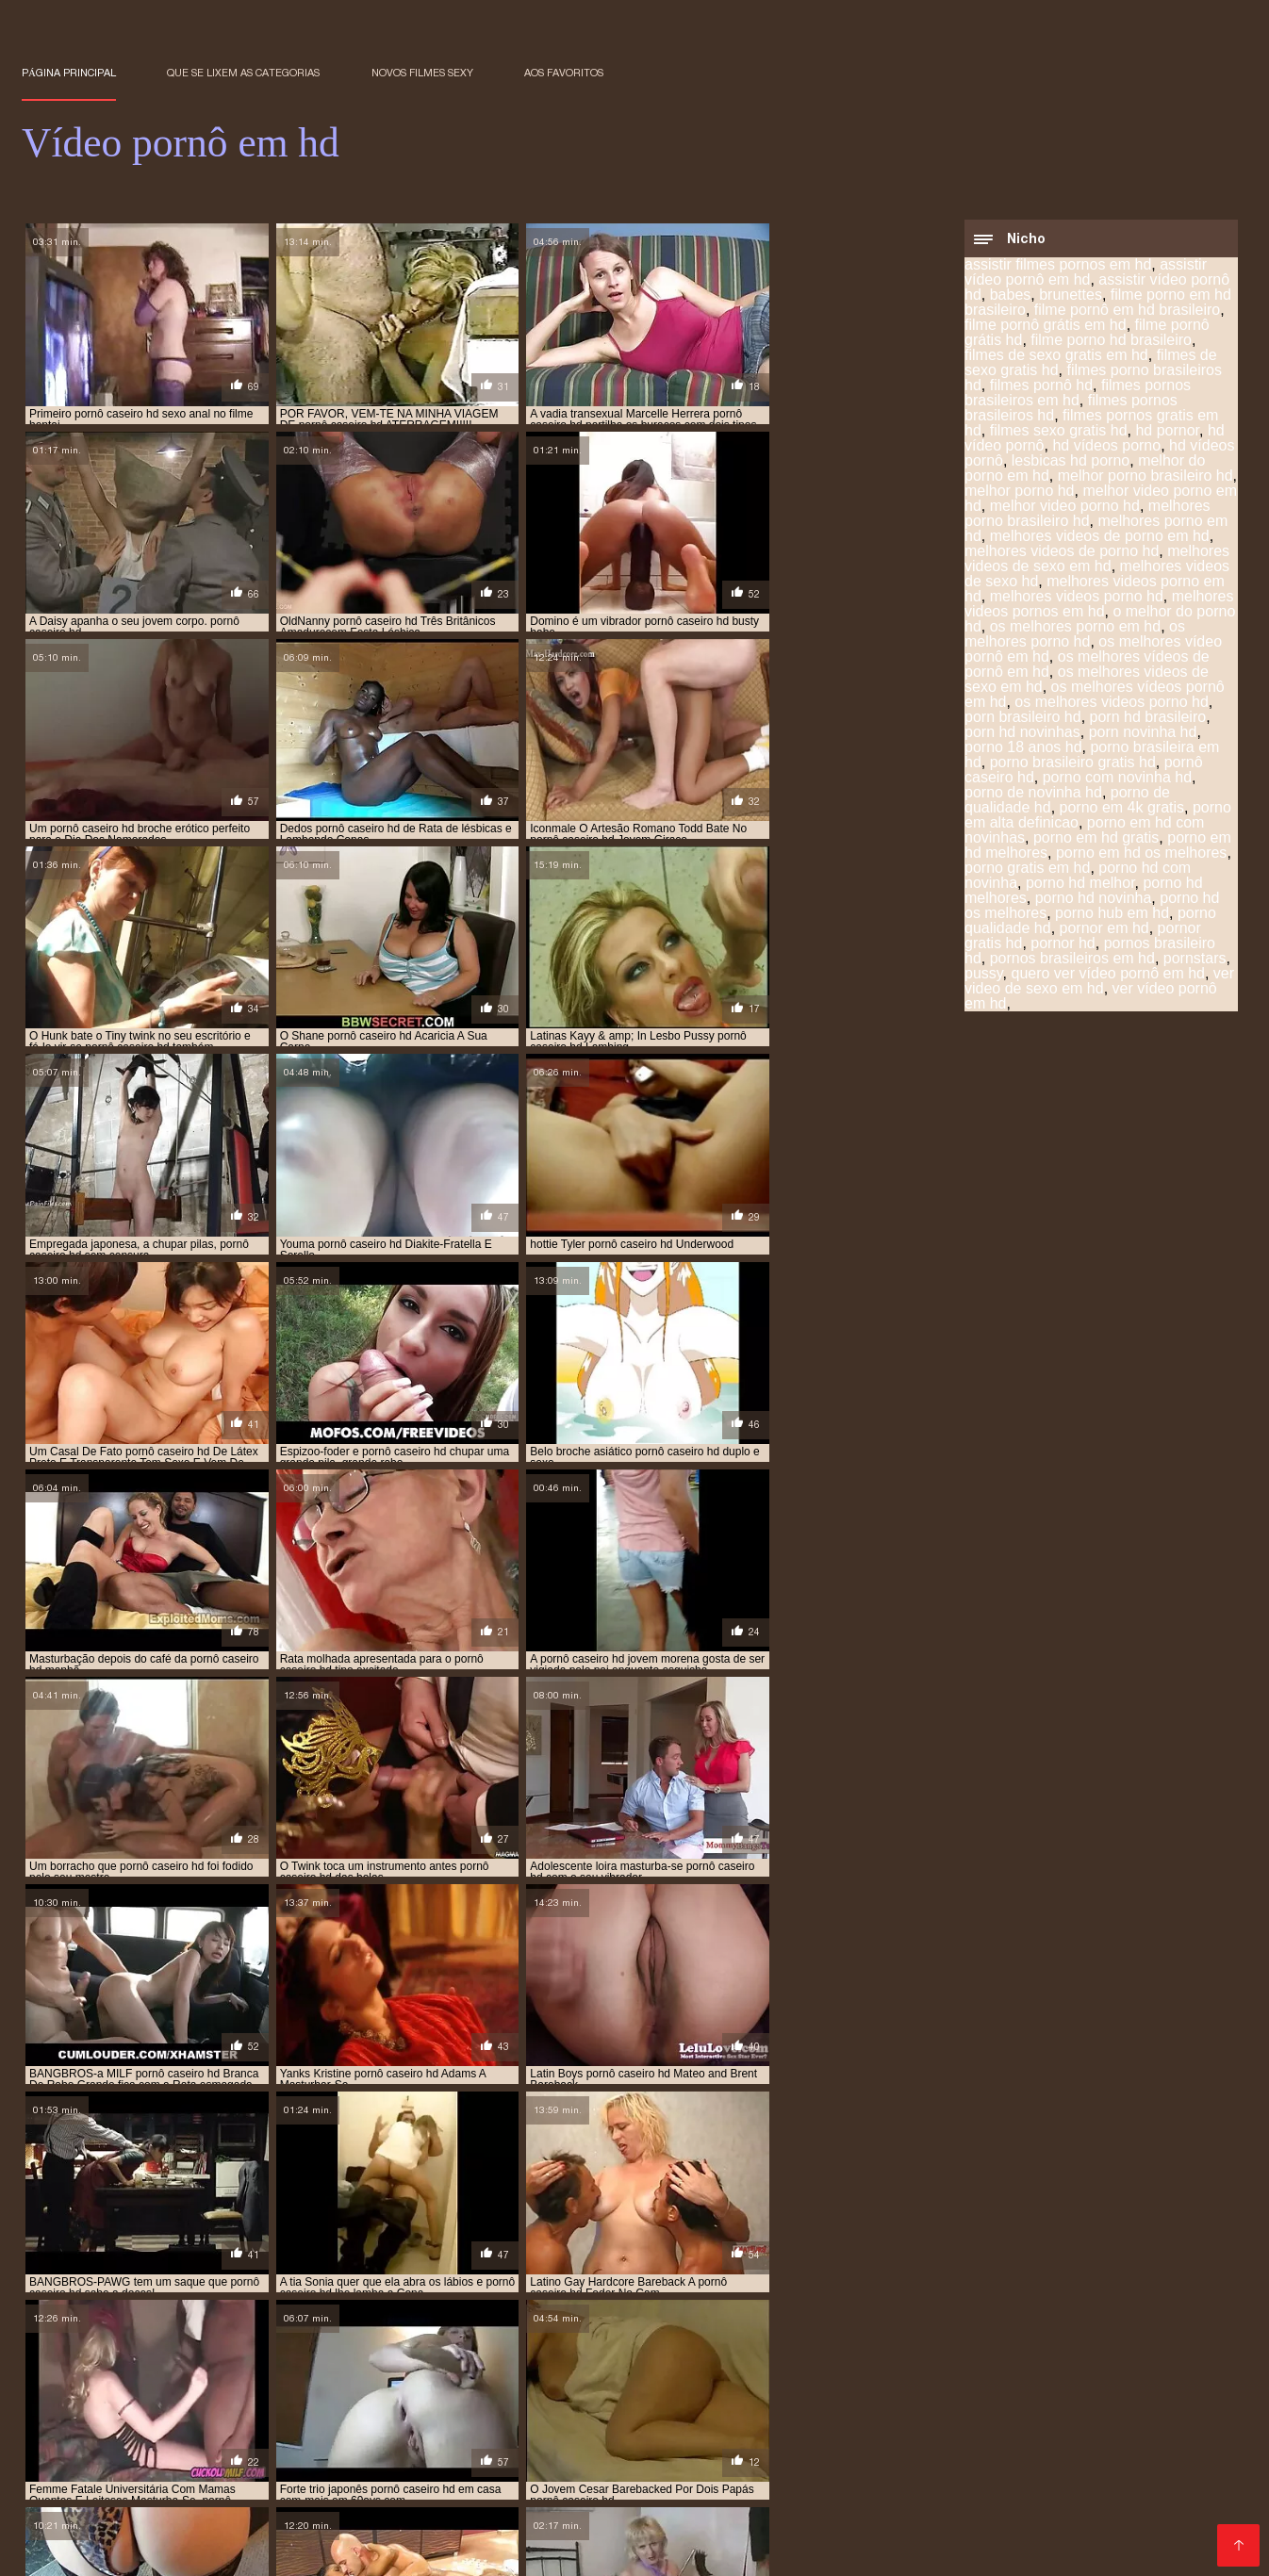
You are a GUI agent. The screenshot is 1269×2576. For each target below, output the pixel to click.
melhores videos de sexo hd (292, 2338)
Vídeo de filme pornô (251, 2504)
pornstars (1195, 960)
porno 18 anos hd (1023, 749)
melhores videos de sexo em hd (1096, 560)
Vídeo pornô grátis (1017, 2534)
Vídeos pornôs (1094, 2428)
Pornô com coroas (574, 2459)
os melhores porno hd (1074, 635)
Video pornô (587, 2489)
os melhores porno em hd (1075, 628)
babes (1010, 296)
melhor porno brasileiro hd (1145, 477)
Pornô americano (334, 2459)
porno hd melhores (255, 2369)
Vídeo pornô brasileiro (939, 2474)
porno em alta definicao (769, 2359)
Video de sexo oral (452, 2444)
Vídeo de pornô (347, 2534)
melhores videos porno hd (1076, 598)
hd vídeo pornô (558, 2328)
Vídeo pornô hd (207, 2474)
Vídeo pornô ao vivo (1157, 2504)
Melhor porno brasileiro (965, 2519)
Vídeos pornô (524, 2428)
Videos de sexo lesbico (655, 2428)
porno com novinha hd (1117, 779)
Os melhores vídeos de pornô (324, 2519)
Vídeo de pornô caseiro (961, 2413)
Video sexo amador (897, 2444)
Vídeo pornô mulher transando (846, 2534)
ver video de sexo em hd (1099, 982)
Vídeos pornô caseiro (1040, 2444)
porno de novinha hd (1033, 794)
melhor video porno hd (1065, 508)
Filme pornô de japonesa (468, 2549)
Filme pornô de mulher (97, 2504)
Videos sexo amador (1105, 2459)
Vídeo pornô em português (766, 2474)
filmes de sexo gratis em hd (1056, 357)
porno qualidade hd (758, 2369)
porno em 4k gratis (1122, 809)
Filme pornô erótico (406, 2428)
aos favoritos (563, 72)
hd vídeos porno (1106, 447)
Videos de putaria (264, 2413)
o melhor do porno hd (994, 2338)
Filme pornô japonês (216, 2534)
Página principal (69, 72)
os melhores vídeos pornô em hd (478, 2348)
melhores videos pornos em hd (1099, 605)
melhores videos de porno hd (1061, 553)
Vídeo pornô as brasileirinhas (119, 2519)
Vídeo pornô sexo (1148, 2489)
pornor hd (1063, 945)
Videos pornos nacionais (1104, 2474)
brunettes (1070, 296)
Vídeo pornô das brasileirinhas (773, 2413)
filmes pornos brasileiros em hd (1077, 394)
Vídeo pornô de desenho (676, 2519)
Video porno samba (199, 2459)
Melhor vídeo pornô (604, 2474)
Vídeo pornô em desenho (1132, 2413)
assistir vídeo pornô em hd (1085, 273)
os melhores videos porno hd (1111, 704)
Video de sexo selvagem (1137, 2519)
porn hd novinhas (1022, 734)
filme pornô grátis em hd (1045, 327)
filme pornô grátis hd (596, 2317)
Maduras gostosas (674, 2444)
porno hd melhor (1080, 885)
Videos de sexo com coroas (986, 2489)
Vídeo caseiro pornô (266, 2428)
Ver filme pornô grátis (715, 2459)
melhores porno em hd (1126, 2328)
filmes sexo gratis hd (1059, 432)
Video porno (564, 2444)
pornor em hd (1104, 930)
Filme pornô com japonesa (421, 2413)
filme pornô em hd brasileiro (1127, 312)
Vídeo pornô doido (476, 2489)
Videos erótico (787, 2428)
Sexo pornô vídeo (81, 2534)
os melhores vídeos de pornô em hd (268, 2348)
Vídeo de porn (335, 2444)
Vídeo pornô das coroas (663, 2504)
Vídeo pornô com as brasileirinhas (292, 2489)
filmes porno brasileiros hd (1093, 379)
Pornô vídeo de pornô (660, 2534)
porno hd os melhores (509, 2369)
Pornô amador (125, 2444)
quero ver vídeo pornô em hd (1108, 975)
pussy (983, 975)
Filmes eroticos (453, 2459)
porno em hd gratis (1096, 839)
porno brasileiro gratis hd (1073, 764)
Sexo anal (828, 2459)
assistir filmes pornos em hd (1057, 266)
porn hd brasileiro (1148, 719)
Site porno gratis (616, 2549)
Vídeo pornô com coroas (832, 2504)
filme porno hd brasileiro (1111, 342)
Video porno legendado (1001, 2504)
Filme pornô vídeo (315, 2549)
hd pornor (1167, 432)
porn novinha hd (1143, 734)
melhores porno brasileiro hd (1087, 515)
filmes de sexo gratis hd (1079, 2317)
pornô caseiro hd (221, 2359)
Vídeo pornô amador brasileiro (783, 2549)
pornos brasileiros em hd (1072, 960)
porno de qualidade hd (494, 2359)
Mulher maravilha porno (949, 2459)
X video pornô (481, 2474)
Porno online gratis (958, 2549)
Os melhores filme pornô (493, 2534)
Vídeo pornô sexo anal (809, 2489)
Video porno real (822, 2519)
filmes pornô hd (1041, 387)
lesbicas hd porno (1070, 462)
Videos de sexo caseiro (346, 2474)
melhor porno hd (1019, 492)
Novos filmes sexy (422, 72)
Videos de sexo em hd (499, 2504)
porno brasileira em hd (89, 2359)
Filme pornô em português (110, 2413)
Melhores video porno (590, 2413)
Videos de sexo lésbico (168, 2549)
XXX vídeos (784, 2444)
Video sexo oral (985, 2428)
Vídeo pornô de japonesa (106, 2428)
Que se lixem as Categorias (243, 72)
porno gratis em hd (1027, 869)
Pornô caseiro (230, 2444)
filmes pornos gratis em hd (344, 2328)
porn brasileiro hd (1022, 719)
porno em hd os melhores (1141, 854)
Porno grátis (884, 2428)
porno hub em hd (1112, 915)
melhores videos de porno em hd (1100, 538)
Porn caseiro (374, 2504)
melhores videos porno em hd (471, 2338)
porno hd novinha (1093, 900)
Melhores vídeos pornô (508, 2519)
